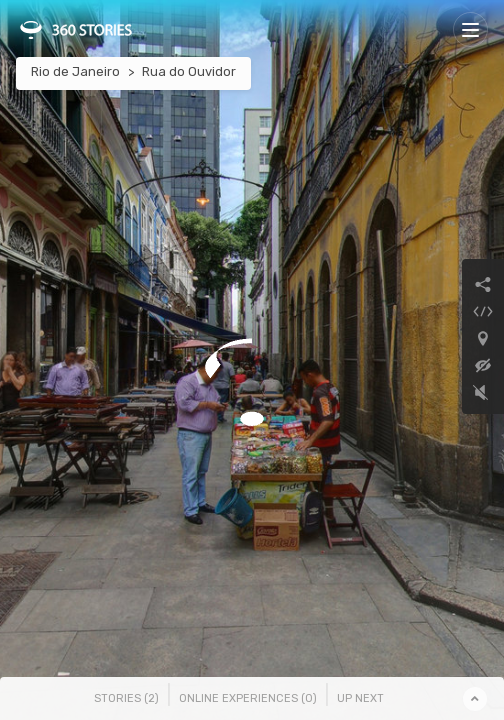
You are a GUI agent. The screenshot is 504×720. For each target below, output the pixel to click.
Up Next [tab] (360, 698)
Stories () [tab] (126, 698)
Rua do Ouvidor (189, 71)
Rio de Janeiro (75, 71)
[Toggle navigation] (470, 29)
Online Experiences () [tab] (248, 698)
